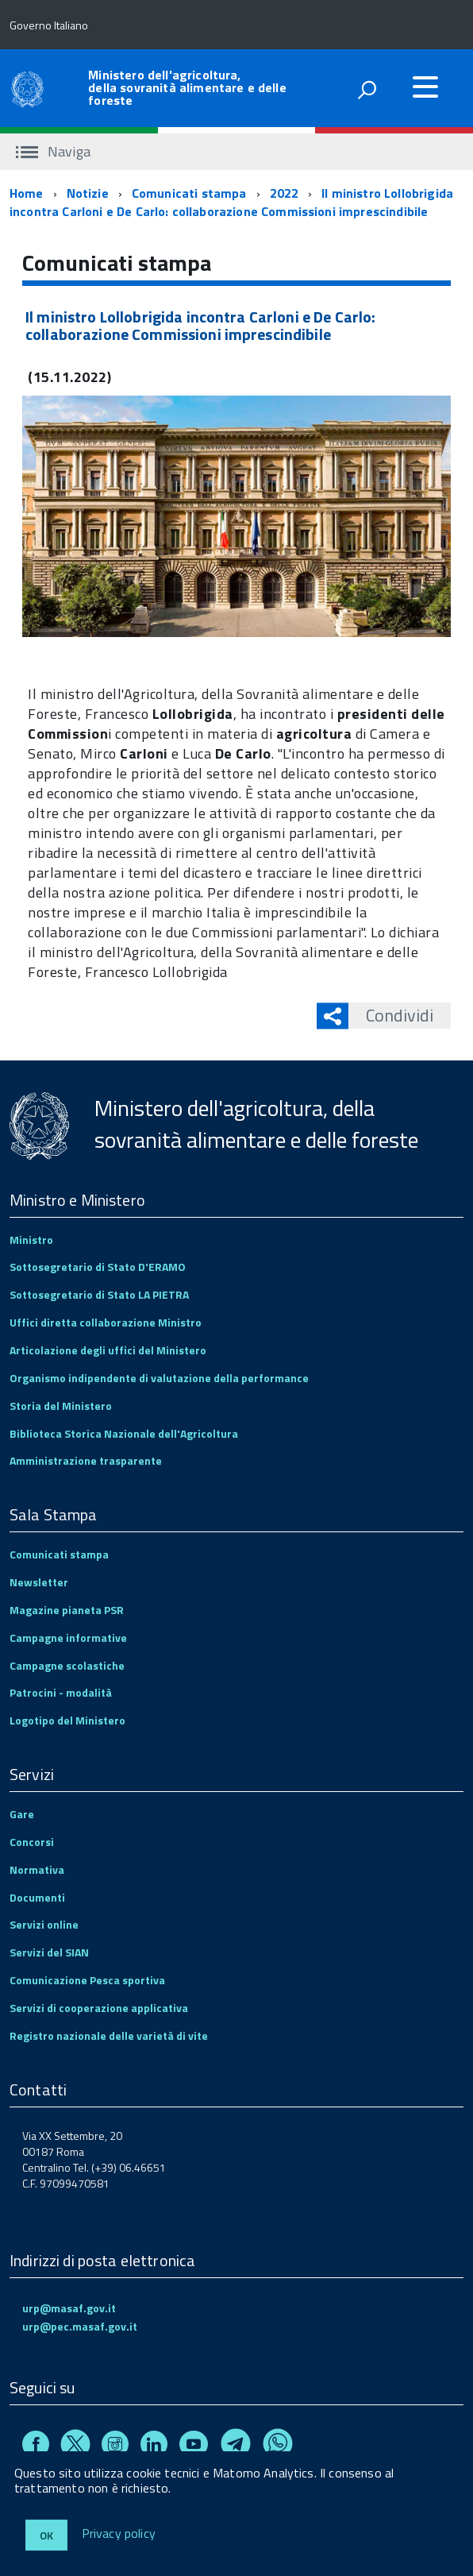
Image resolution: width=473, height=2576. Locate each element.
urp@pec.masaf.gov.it (79, 2326)
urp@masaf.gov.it (69, 2308)
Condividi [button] (390, 1015)
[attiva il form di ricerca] (366, 89)
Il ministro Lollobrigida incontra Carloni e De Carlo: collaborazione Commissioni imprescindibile (231, 202)
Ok (46, 2535)
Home (27, 193)
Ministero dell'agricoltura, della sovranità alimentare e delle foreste (187, 87)
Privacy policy (119, 2533)
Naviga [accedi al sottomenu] (53, 151)
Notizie (88, 193)
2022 (284, 193)
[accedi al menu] (425, 86)
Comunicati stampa (189, 193)
